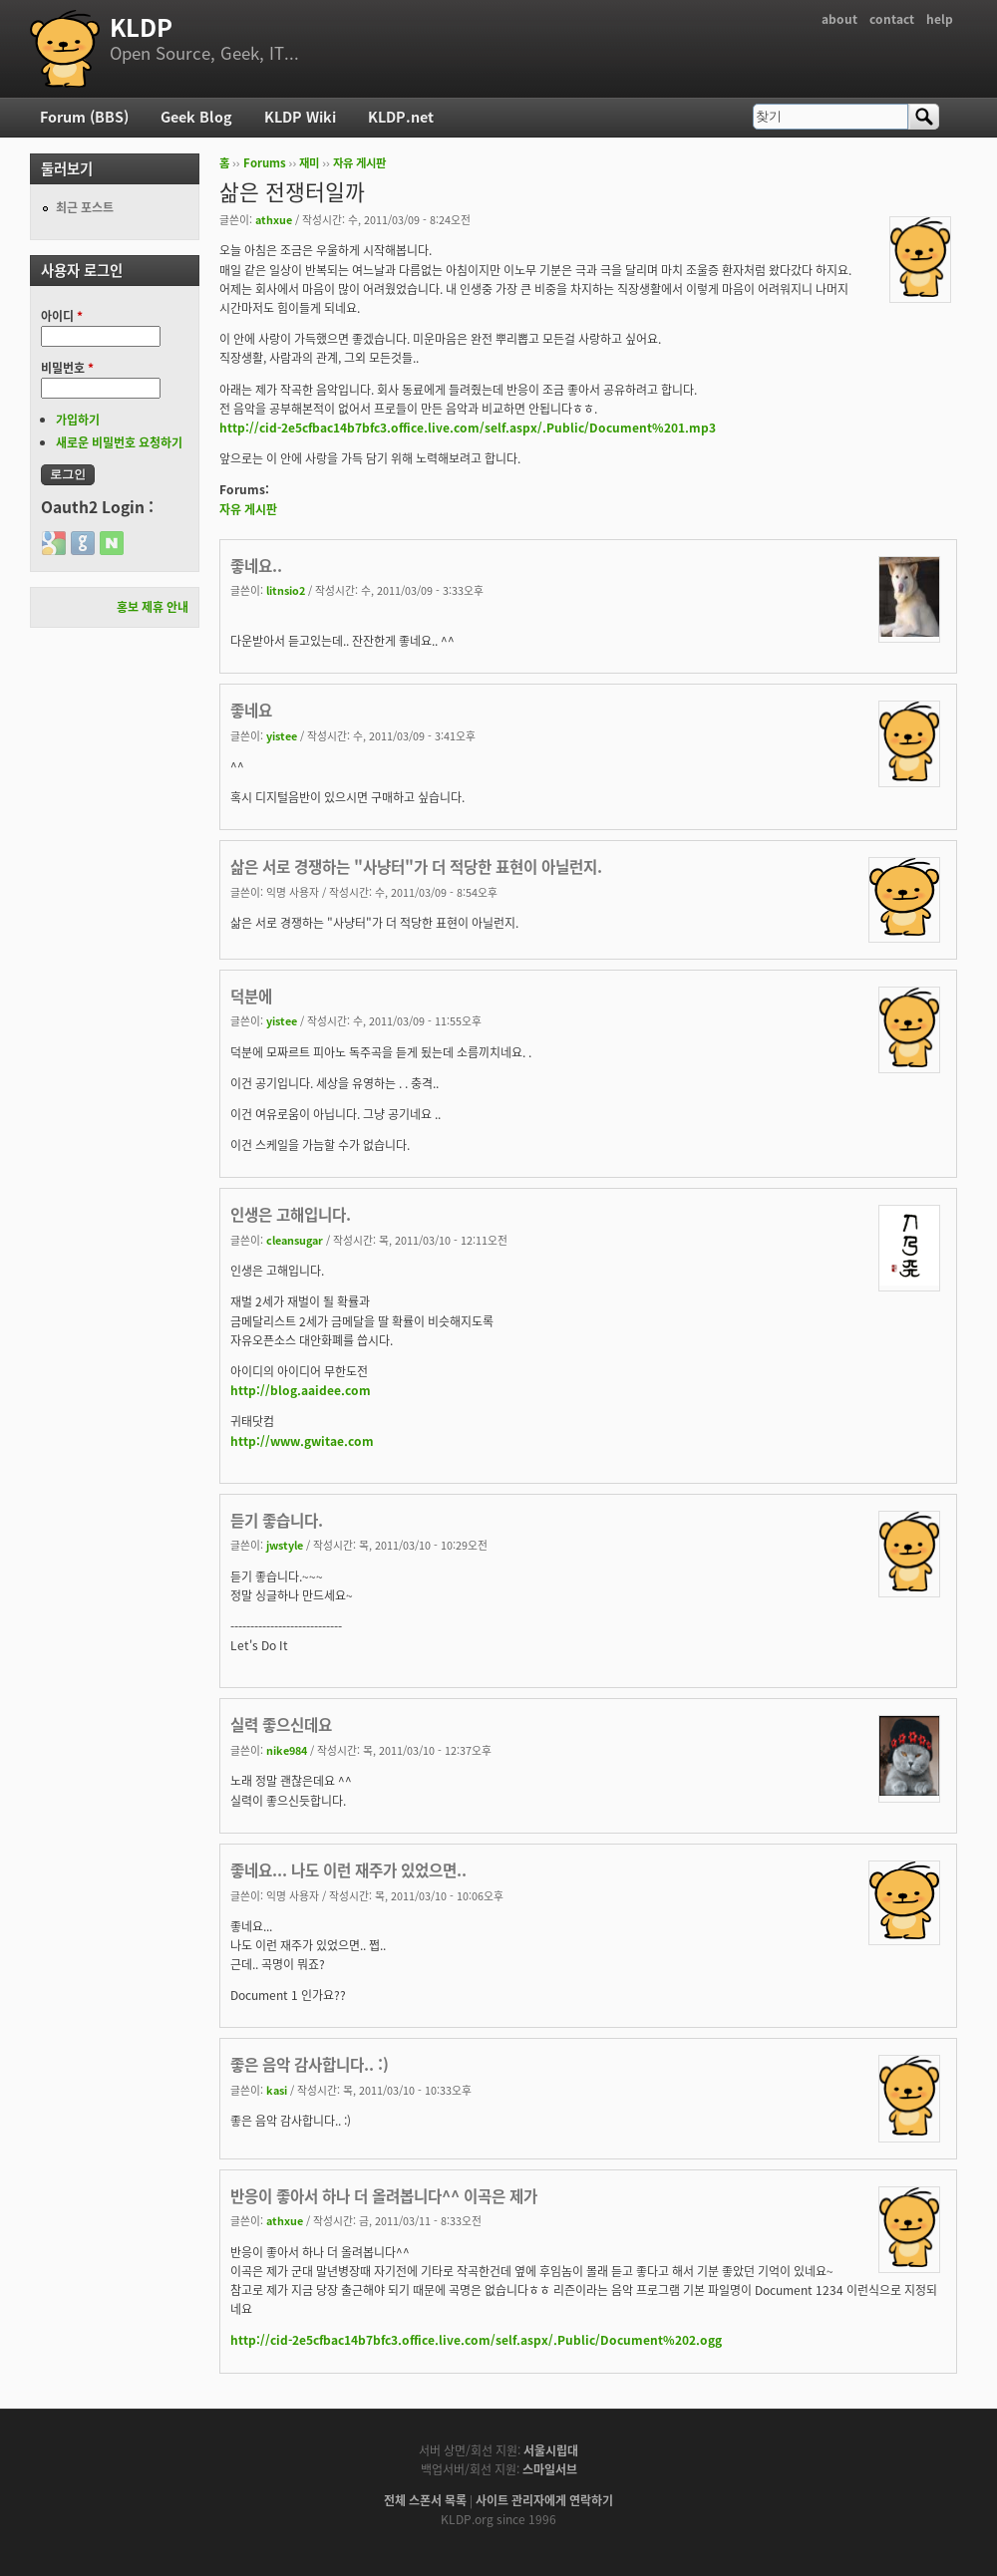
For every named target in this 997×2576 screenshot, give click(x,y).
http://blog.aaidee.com (300, 1390)
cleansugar (294, 1240)
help (939, 19)
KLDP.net (401, 117)
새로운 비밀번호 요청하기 (119, 442)
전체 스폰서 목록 (425, 2500)
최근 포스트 (85, 207)
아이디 (62, 316)
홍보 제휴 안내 (152, 607)
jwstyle (284, 1545)
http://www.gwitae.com (302, 1441)
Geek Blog (196, 117)
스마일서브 (549, 2469)
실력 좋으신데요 (281, 1724)
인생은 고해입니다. (290, 1214)
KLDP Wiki (300, 117)
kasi (276, 2090)
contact (891, 19)
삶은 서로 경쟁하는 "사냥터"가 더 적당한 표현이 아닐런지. (416, 866)
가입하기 (78, 420)
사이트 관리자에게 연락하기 (544, 2500)
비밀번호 (67, 368)
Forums (264, 162)
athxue (273, 219)
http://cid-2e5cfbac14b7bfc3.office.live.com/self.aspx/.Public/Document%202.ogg (476, 2340)
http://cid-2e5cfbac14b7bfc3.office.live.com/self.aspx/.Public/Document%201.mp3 (467, 427)
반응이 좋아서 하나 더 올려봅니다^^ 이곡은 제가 (383, 2195)
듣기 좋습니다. (276, 1520)
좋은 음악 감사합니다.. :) (309, 2064)
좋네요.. (256, 565)
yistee (281, 735)
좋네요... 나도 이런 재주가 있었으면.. (348, 1870)
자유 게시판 (359, 162)
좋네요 (251, 710)
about (839, 19)
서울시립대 (550, 2450)
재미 (309, 162)
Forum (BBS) (84, 117)
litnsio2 (285, 590)
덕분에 (251, 996)
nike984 (286, 1750)
